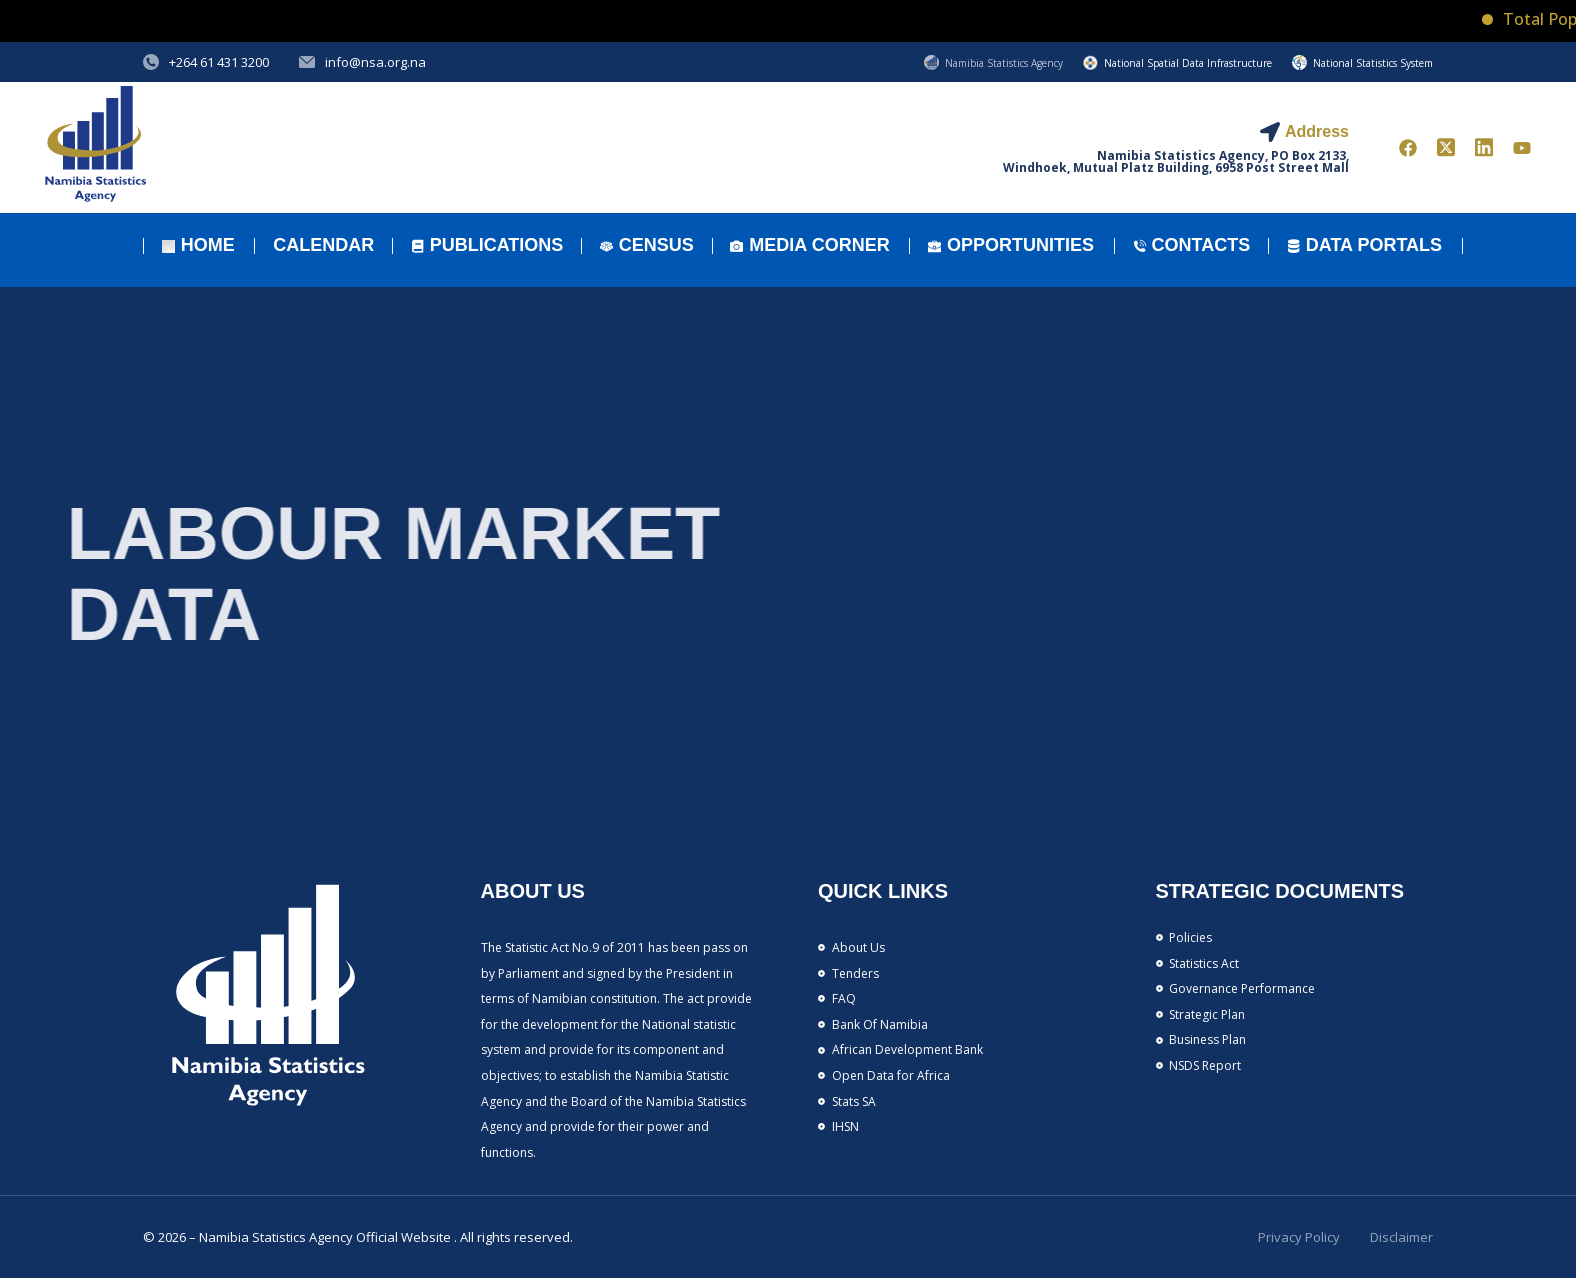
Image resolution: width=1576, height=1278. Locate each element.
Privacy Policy (1299, 1237)
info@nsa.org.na (375, 62)
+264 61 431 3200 (219, 62)
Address (1317, 131)
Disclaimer (1401, 1237)
